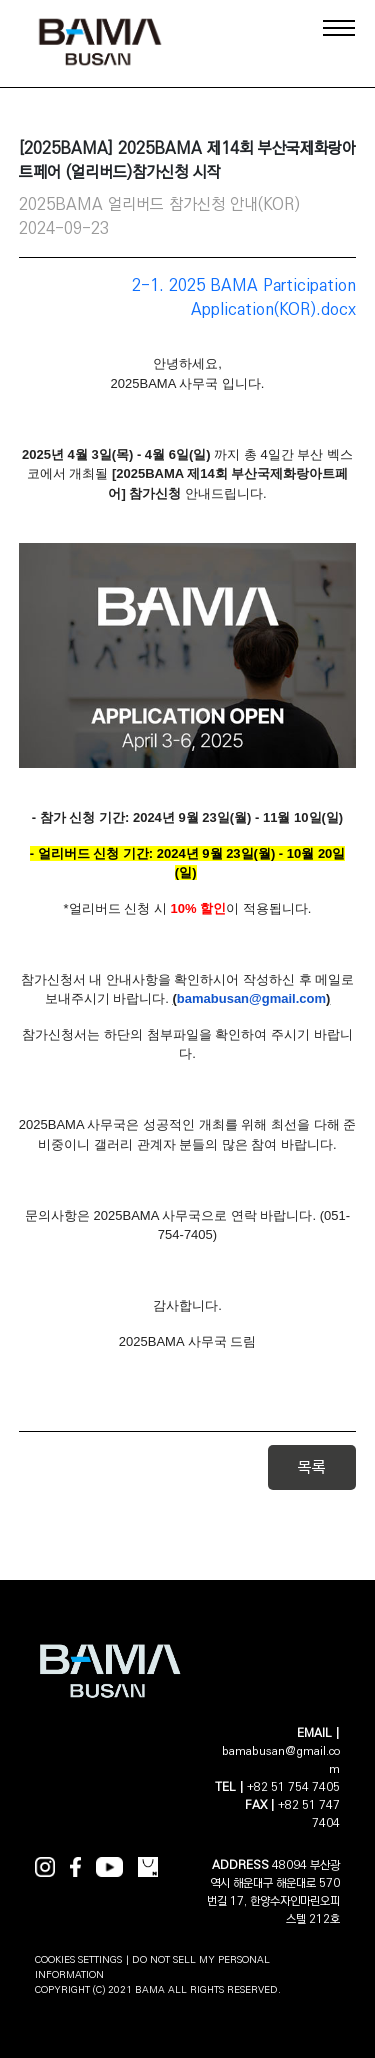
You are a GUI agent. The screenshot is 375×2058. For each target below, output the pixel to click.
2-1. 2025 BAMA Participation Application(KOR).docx (244, 297)
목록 (312, 1467)
